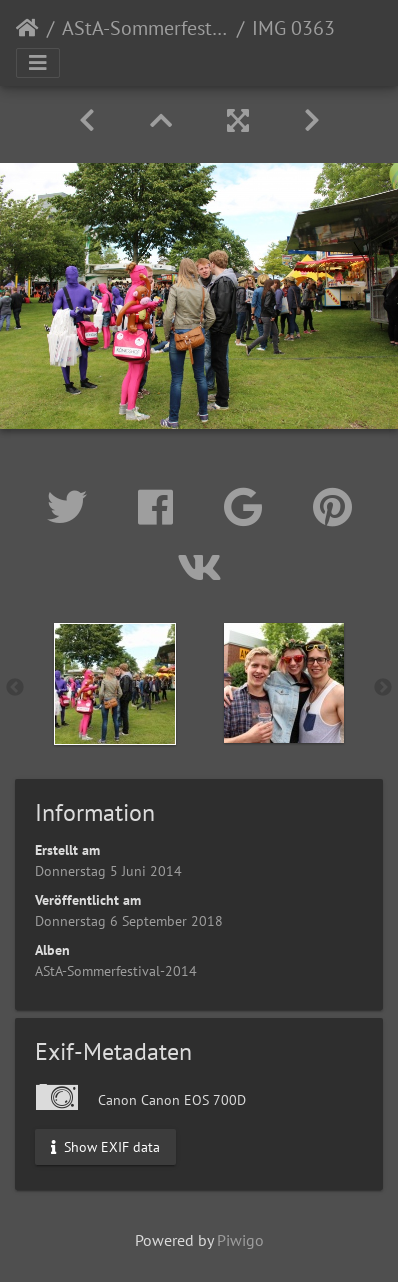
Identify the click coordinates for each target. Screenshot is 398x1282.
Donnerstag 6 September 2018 (129, 921)
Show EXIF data (105, 1147)
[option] (114, 684)
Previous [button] (15, 688)
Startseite (27, 28)
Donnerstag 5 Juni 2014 (108, 871)
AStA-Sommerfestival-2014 (145, 28)
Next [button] (383, 688)
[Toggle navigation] (38, 63)
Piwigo (240, 1240)
